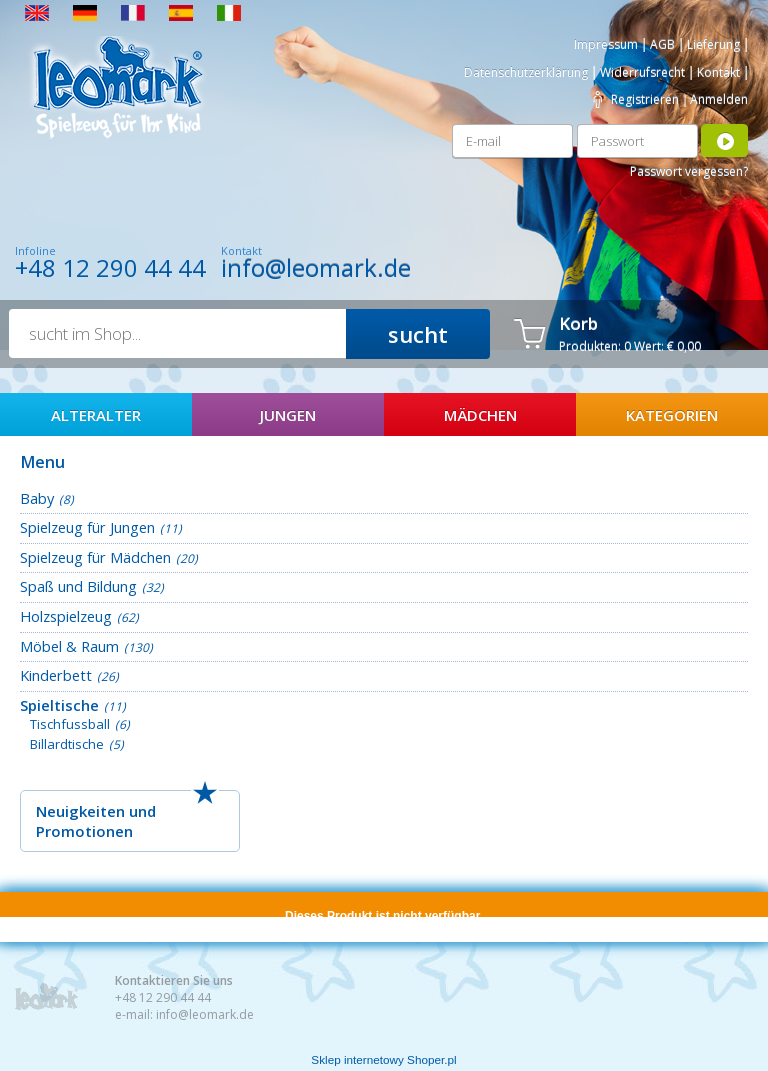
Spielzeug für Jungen (87, 527)
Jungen (288, 415)
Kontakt (718, 72)
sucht (418, 334)
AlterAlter (96, 415)
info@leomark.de (316, 267)
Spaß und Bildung (78, 586)
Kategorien (672, 415)
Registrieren (645, 99)
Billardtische (67, 744)
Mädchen (480, 415)
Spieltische (59, 705)
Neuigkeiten (80, 811)
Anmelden (719, 99)
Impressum (606, 44)
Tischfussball (70, 724)
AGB (662, 44)
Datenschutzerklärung (526, 72)
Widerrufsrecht (642, 72)
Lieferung (713, 44)
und (142, 811)
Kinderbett (56, 675)
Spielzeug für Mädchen (95, 557)
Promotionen (84, 831)
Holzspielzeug (66, 616)
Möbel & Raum (69, 646)
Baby (37, 498)
